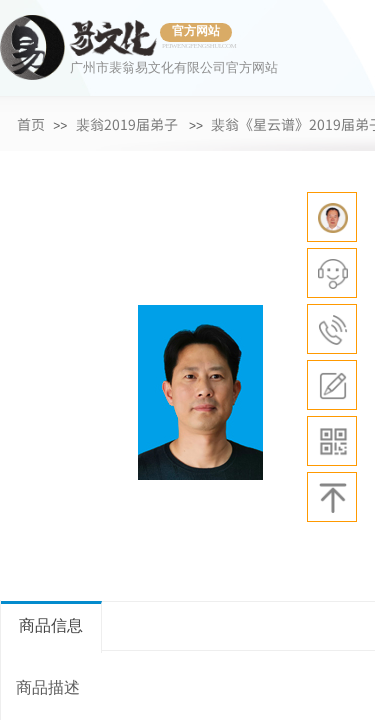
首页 (31, 124)
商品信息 (51, 625)
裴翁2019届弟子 (127, 124)
